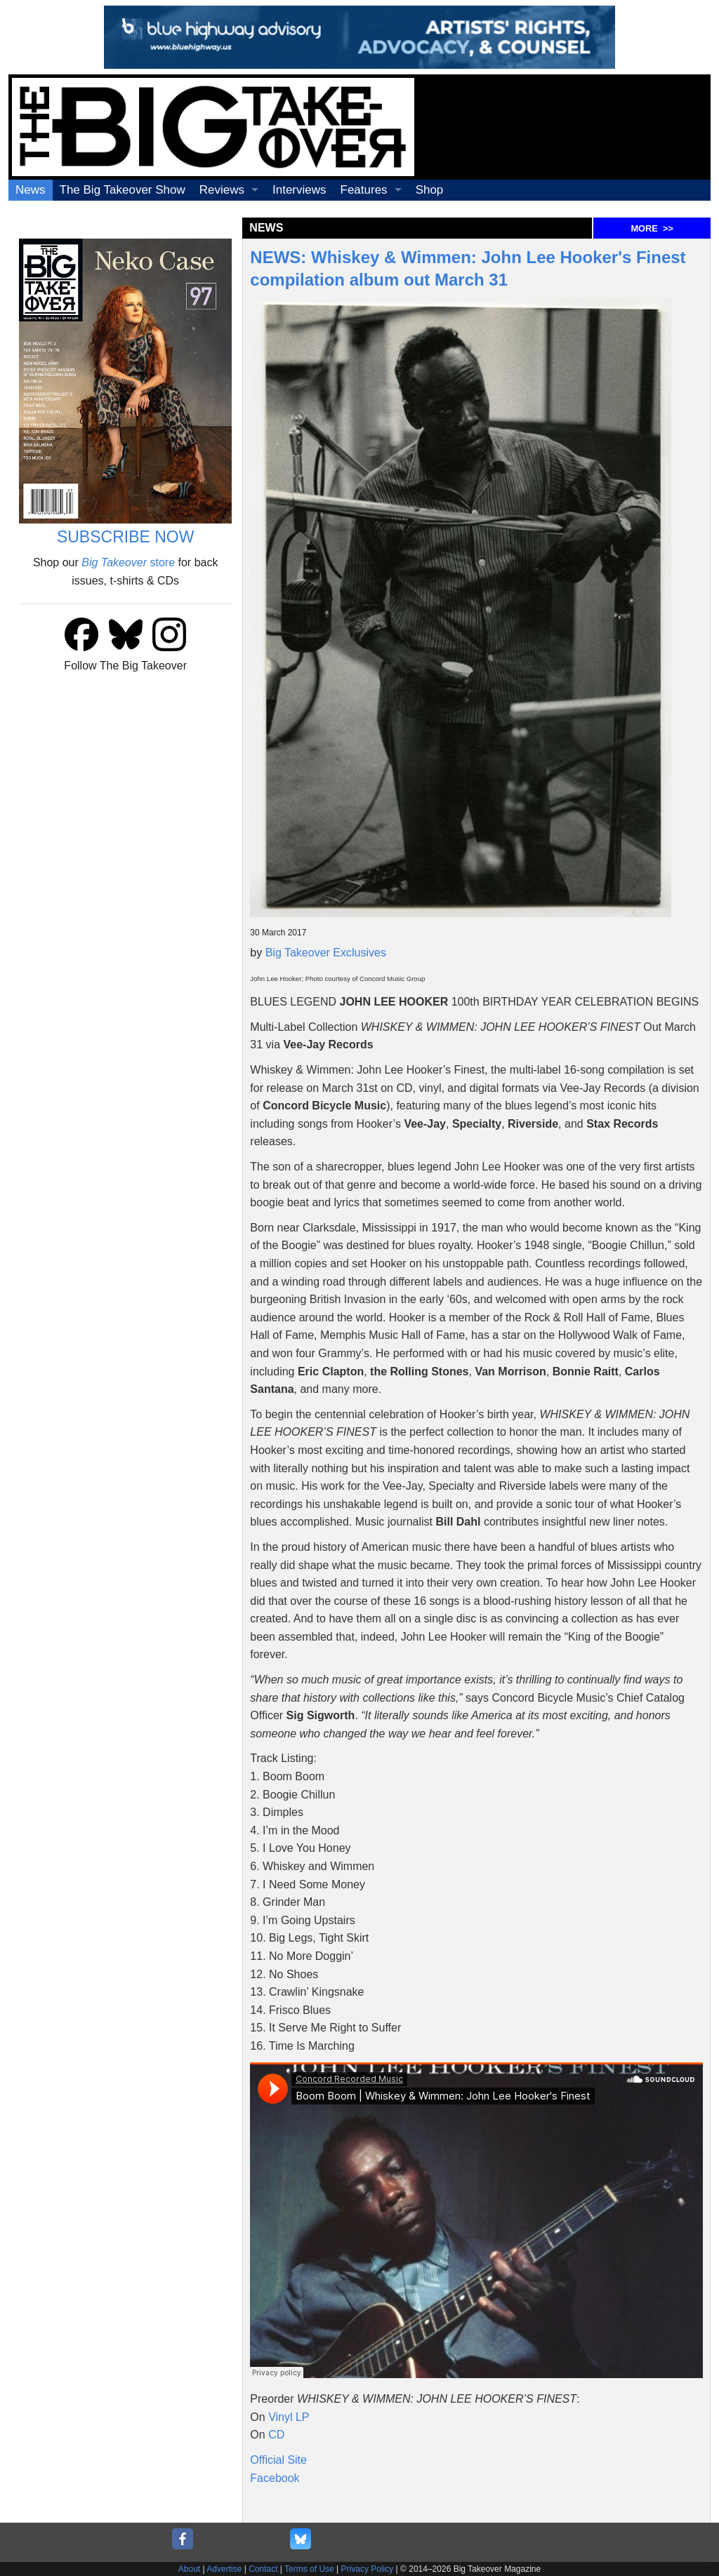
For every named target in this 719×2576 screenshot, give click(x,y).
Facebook (274, 2478)
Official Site (278, 2460)
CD (276, 2435)
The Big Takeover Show (122, 189)
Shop (430, 189)
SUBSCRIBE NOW (125, 537)
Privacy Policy (367, 2569)
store (128, 562)
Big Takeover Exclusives (325, 953)
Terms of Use (309, 2569)
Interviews (299, 189)
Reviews (221, 189)
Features (364, 189)
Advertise (224, 2569)
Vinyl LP (288, 2417)
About (189, 2569)
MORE (652, 228)
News (30, 189)
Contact (263, 2569)
